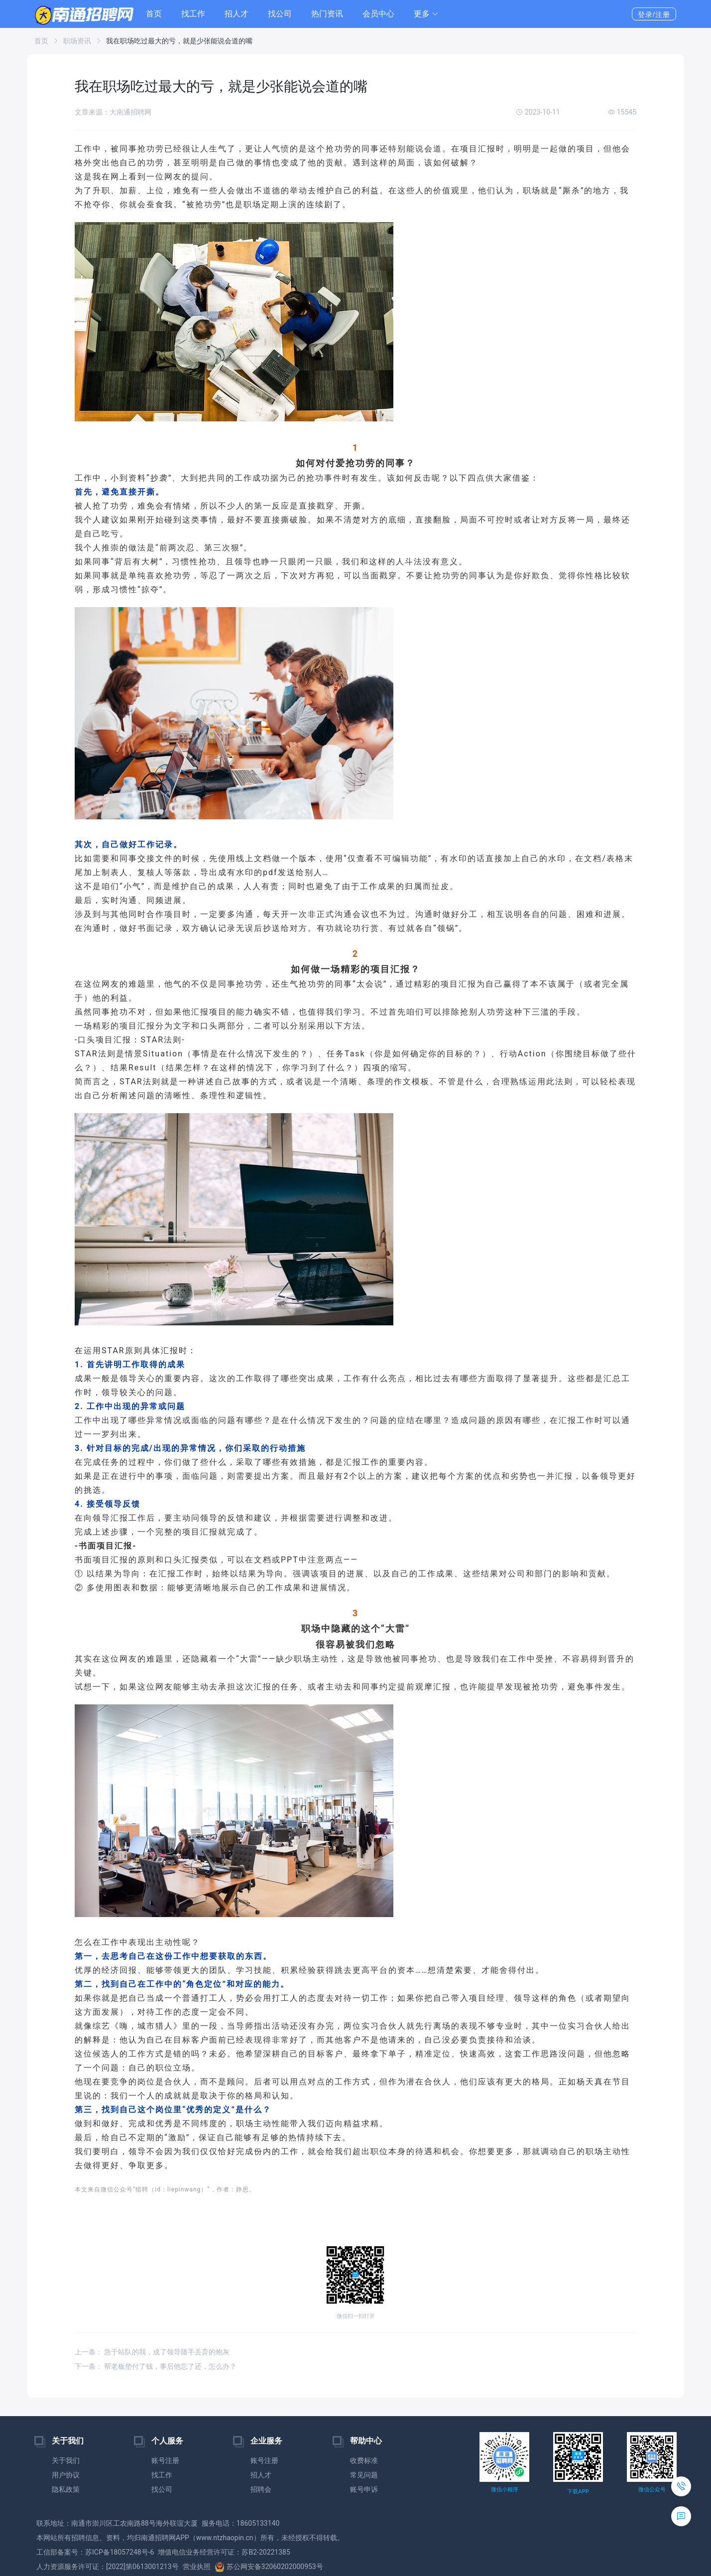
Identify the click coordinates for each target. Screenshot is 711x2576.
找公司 (280, 13)
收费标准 (364, 2460)
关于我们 (66, 2460)
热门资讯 (327, 13)
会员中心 (378, 13)
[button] (426, 14)
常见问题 (364, 2475)
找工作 (193, 13)
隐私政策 (66, 2489)
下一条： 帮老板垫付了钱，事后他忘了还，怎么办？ (156, 2366)
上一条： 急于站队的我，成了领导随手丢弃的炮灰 (152, 2352)
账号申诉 (364, 2489)
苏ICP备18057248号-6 (119, 2552)
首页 (154, 13)
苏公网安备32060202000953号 (269, 2567)
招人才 (236, 13)
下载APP (578, 2491)
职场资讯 (77, 41)
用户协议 (66, 2475)
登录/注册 (654, 14)
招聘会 (260, 2489)
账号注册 (165, 2460)
